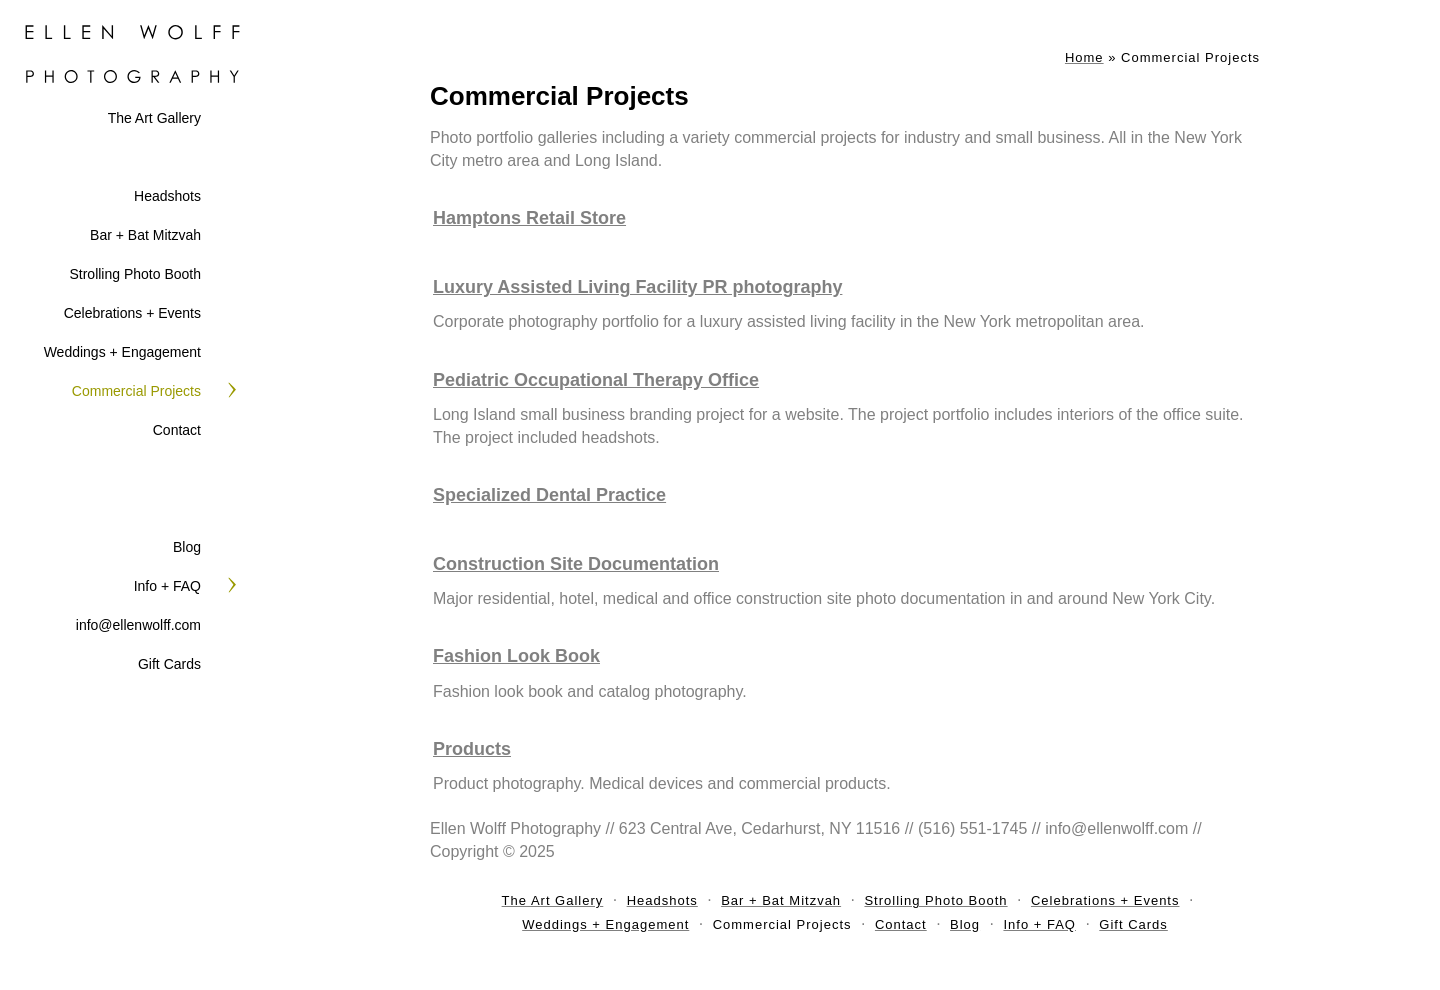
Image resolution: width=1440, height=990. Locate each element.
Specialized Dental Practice (549, 495)
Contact (177, 430)
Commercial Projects (136, 391)
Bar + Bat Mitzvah (145, 235)
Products (472, 749)
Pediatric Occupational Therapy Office (596, 380)
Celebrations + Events (132, 313)
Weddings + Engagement (122, 352)
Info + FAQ (167, 586)
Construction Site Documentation (576, 564)
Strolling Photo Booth (135, 274)
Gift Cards (169, 664)
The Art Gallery (154, 118)
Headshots (167, 196)
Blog (187, 547)
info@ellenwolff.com (138, 625)
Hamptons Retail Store (529, 218)
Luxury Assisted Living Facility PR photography (637, 287)
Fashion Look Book (516, 656)
